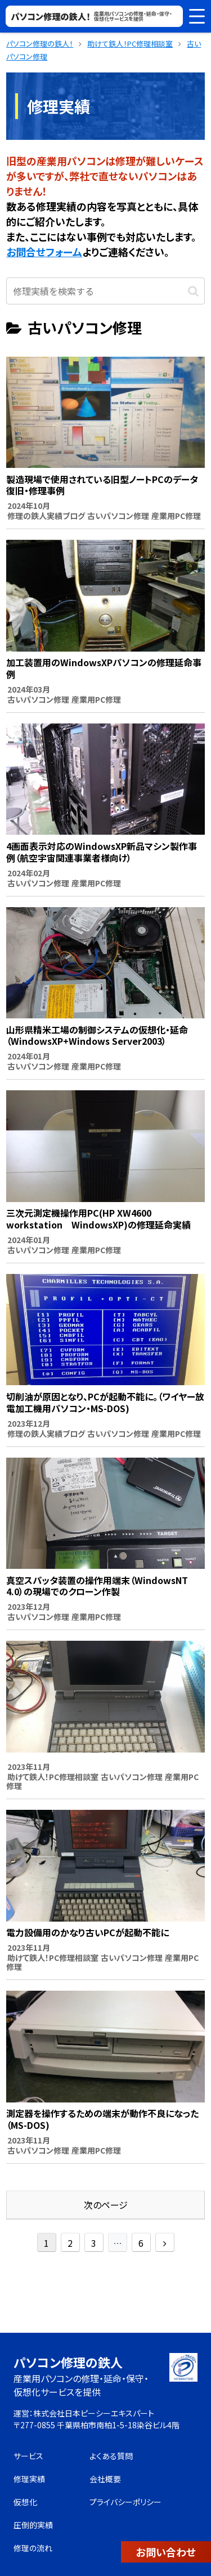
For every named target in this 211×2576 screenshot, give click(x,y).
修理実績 (29, 2478)
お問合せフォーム (44, 251)
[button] (193, 290)
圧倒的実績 (33, 2525)
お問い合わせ (166, 2552)
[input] (105, 290)
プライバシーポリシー (125, 2501)
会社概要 (105, 2478)
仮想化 (25, 2501)
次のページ (106, 2204)
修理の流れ (33, 2548)
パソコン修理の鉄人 (68, 2362)
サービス (28, 2455)
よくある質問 (111, 2455)
